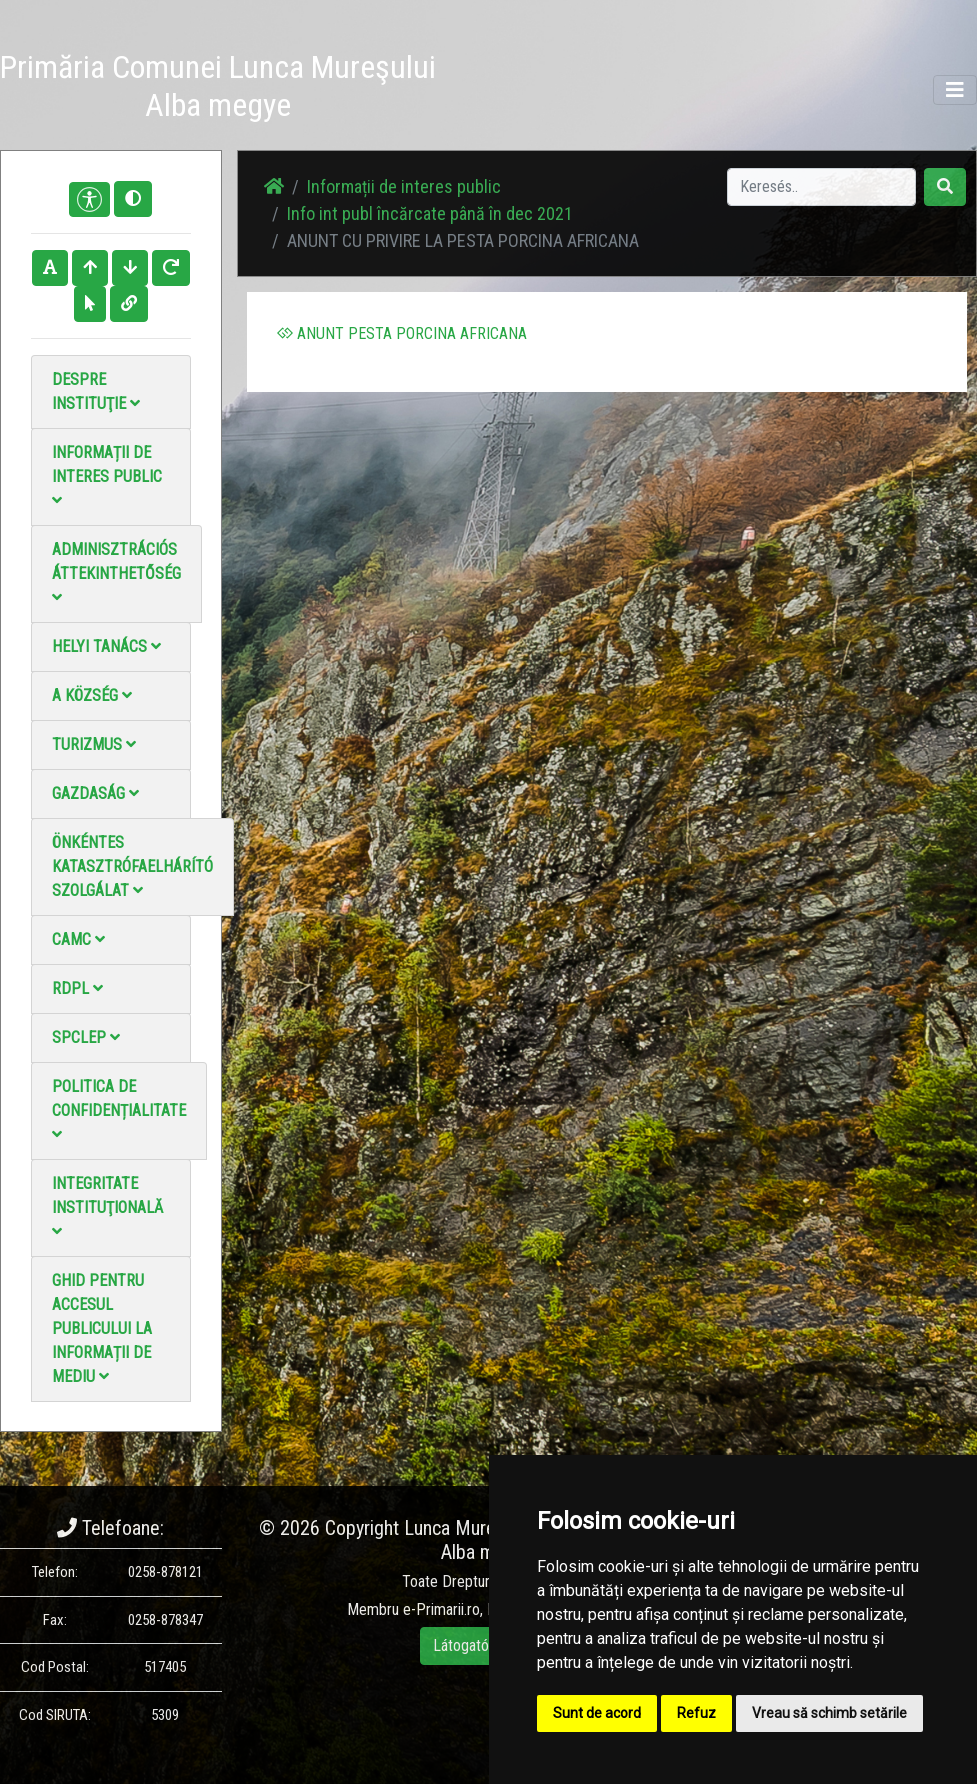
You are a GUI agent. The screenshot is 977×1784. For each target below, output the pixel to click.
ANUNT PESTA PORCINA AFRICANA (402, 333)
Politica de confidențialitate (119, 1109)
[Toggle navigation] (955, 90)
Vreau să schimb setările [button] (829, 1713)
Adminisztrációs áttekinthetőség (116, 572)
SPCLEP (86, 1037)
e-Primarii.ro (441, 1609)
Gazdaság (95, 793)
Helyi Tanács (106, 646)
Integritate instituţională (107, 1206)
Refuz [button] (696, 1713)
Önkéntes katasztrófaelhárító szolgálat (132, 866)
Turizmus (94, 744)
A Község (92, 695)
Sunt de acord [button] (597, 1713)
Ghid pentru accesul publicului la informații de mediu (102, 1328)
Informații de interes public (107, 475)
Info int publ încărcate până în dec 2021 (430, 213)
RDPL (77, 988)
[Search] (821, 187)
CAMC (78, 939)
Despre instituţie (96, 391)
